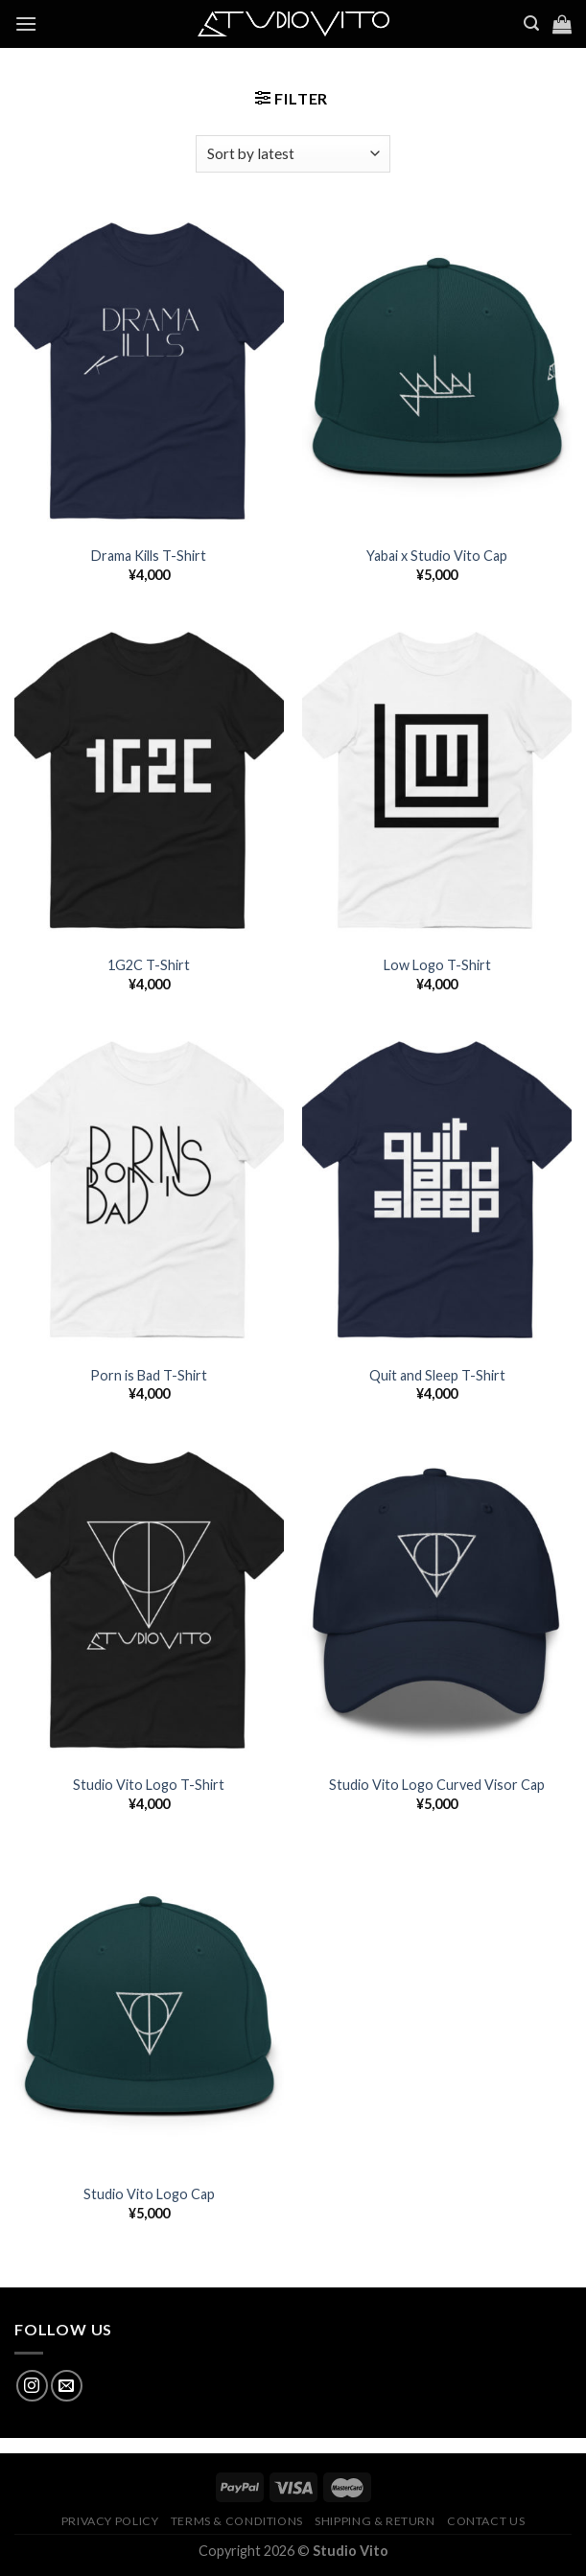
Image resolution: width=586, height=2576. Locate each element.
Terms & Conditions (237, 2521)
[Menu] (25, 23)
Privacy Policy (110, 2521)
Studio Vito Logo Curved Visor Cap (437, 1784)
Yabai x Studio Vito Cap (436, 555)
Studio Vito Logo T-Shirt (148, 1784)
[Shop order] (293, 154)
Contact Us (486, 2521)
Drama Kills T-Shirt (148, 555)
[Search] (531, 23)
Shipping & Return (374, 2521)
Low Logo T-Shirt (437, 965)
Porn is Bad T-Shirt (148, 1375)
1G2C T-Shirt (148, 965)
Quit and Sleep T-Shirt (437, 1375)
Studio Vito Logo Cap (149, 2194)
